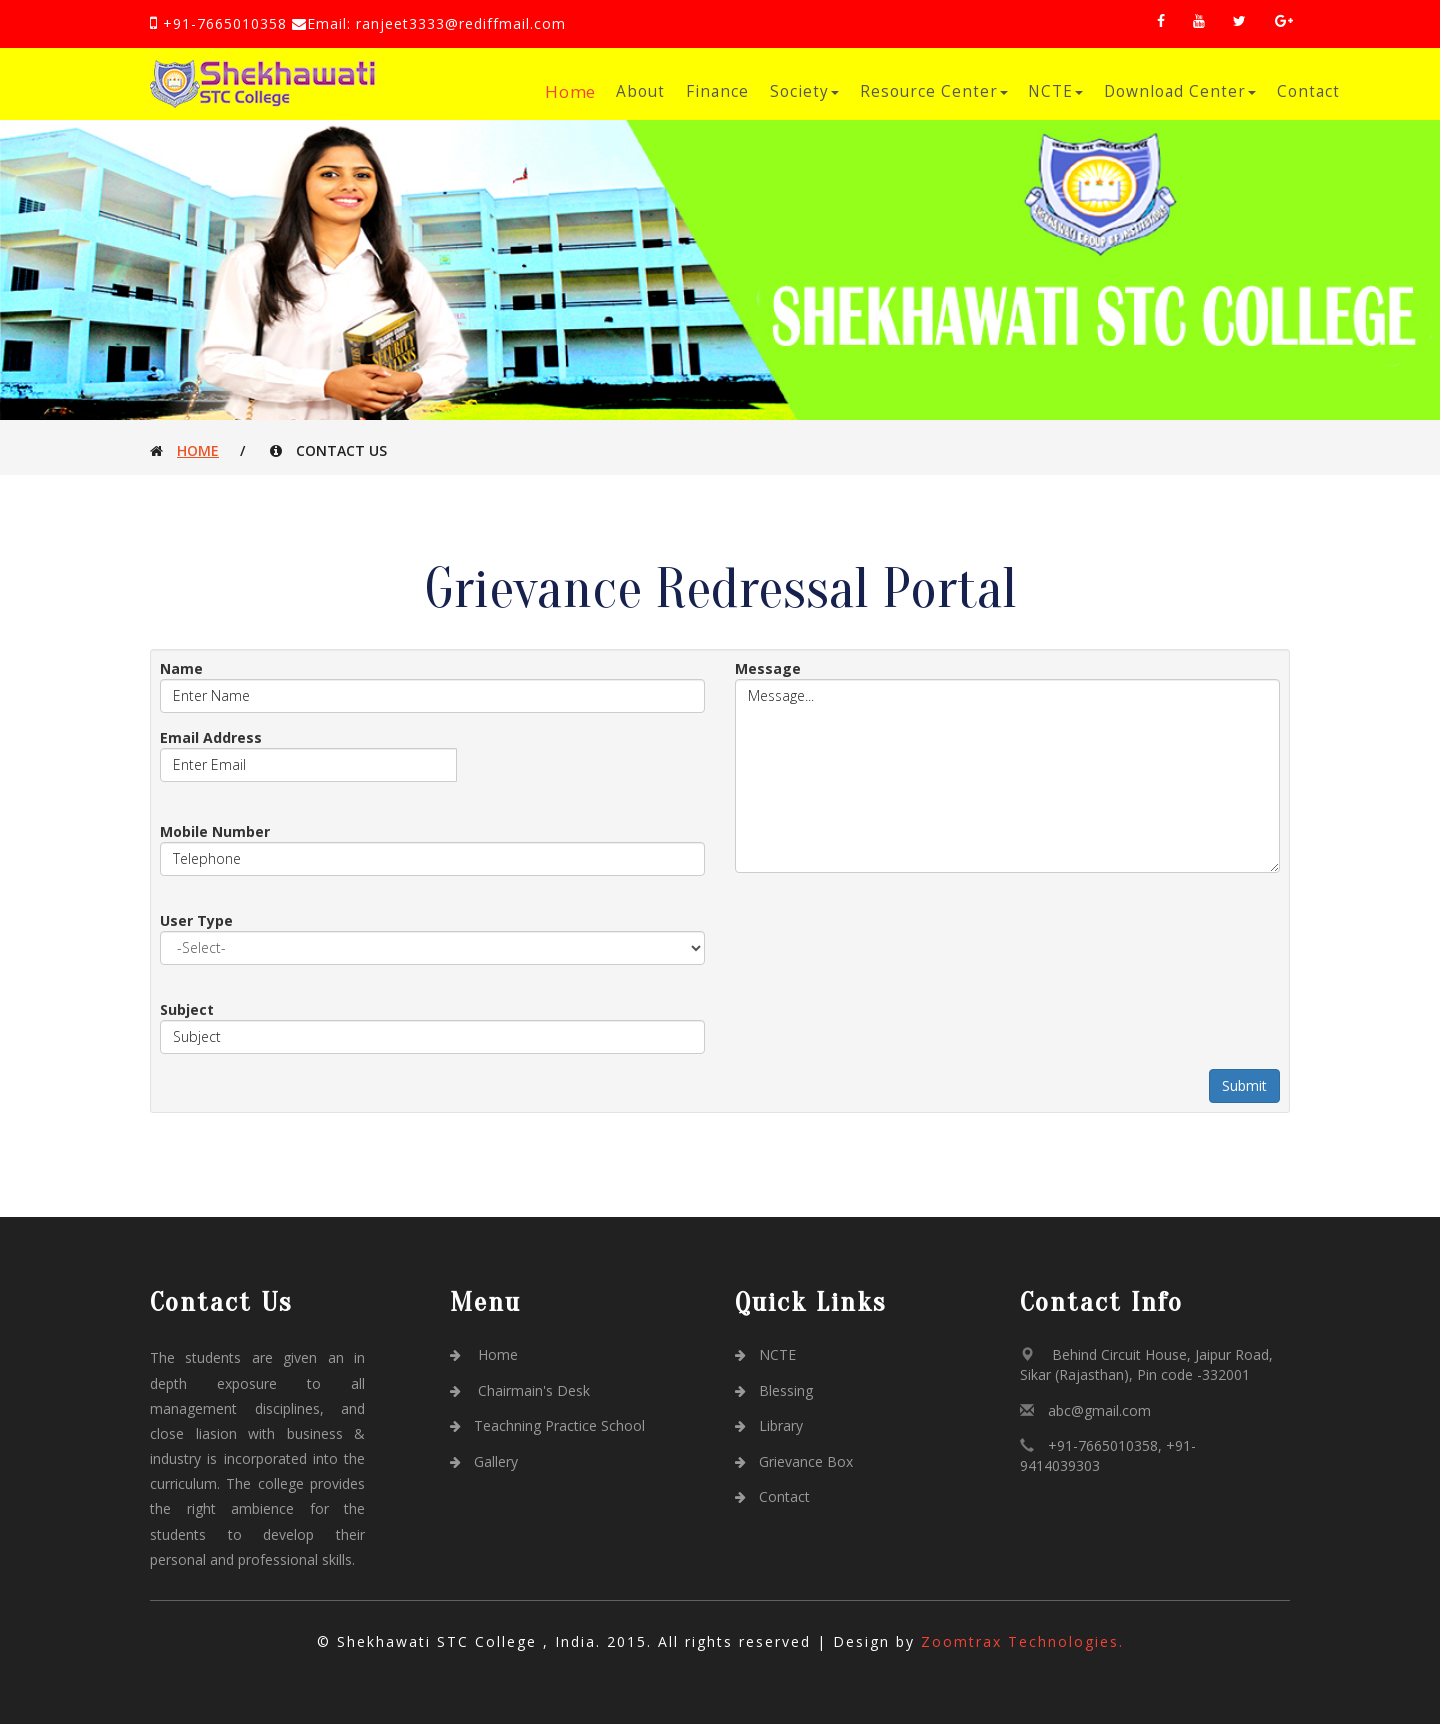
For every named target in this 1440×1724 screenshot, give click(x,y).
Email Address (211, 737)
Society (804, 91)
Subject (187, 1009)
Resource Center (934, 91)
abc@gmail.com (1099, 1410)
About (640, 91)
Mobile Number (215, 831)
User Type (196, 920)
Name (181, 668)
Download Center (1180, 91)
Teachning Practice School (547, 1425)
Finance (717, 91)
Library (769, 1425)
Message (768, 668)
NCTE (1055, 91)
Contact (1308, 91)
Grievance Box (794, 1461)
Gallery (484, 1461)
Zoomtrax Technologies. (1022, 1641)
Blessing (774, 1390)
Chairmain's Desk (520, 1390)
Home (571, 91)
